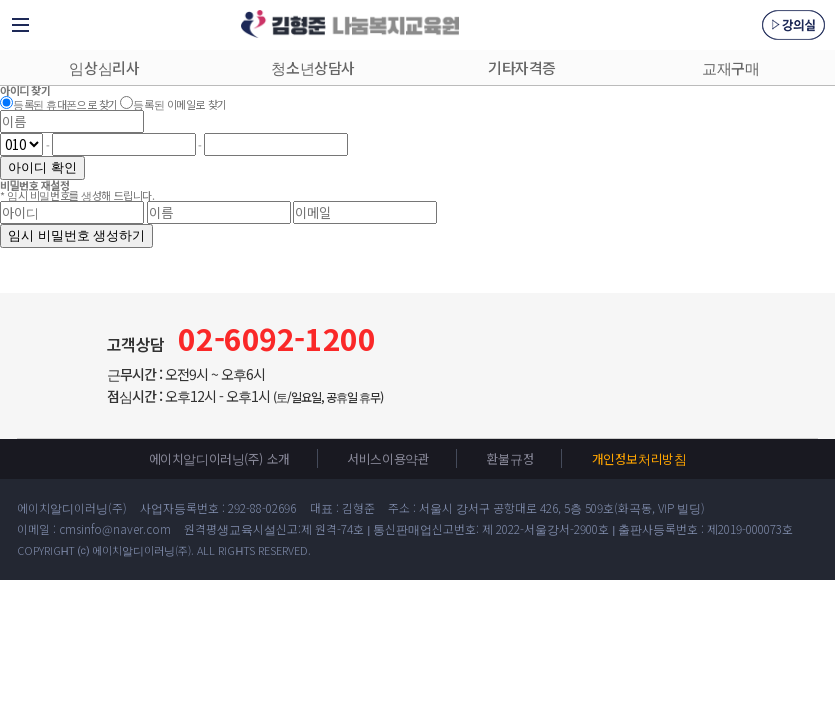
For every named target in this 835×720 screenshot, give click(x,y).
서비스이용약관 (388, 458)
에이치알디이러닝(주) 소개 (219, 458)
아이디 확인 (42, 167)
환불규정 (510, 458)
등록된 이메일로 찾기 (179, 104)
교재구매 (730, 67)
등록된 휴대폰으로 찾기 (65, 104)
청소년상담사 (312, 67)
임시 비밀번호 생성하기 (76, 235)
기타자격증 (522, 67)
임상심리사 (104, 67)
